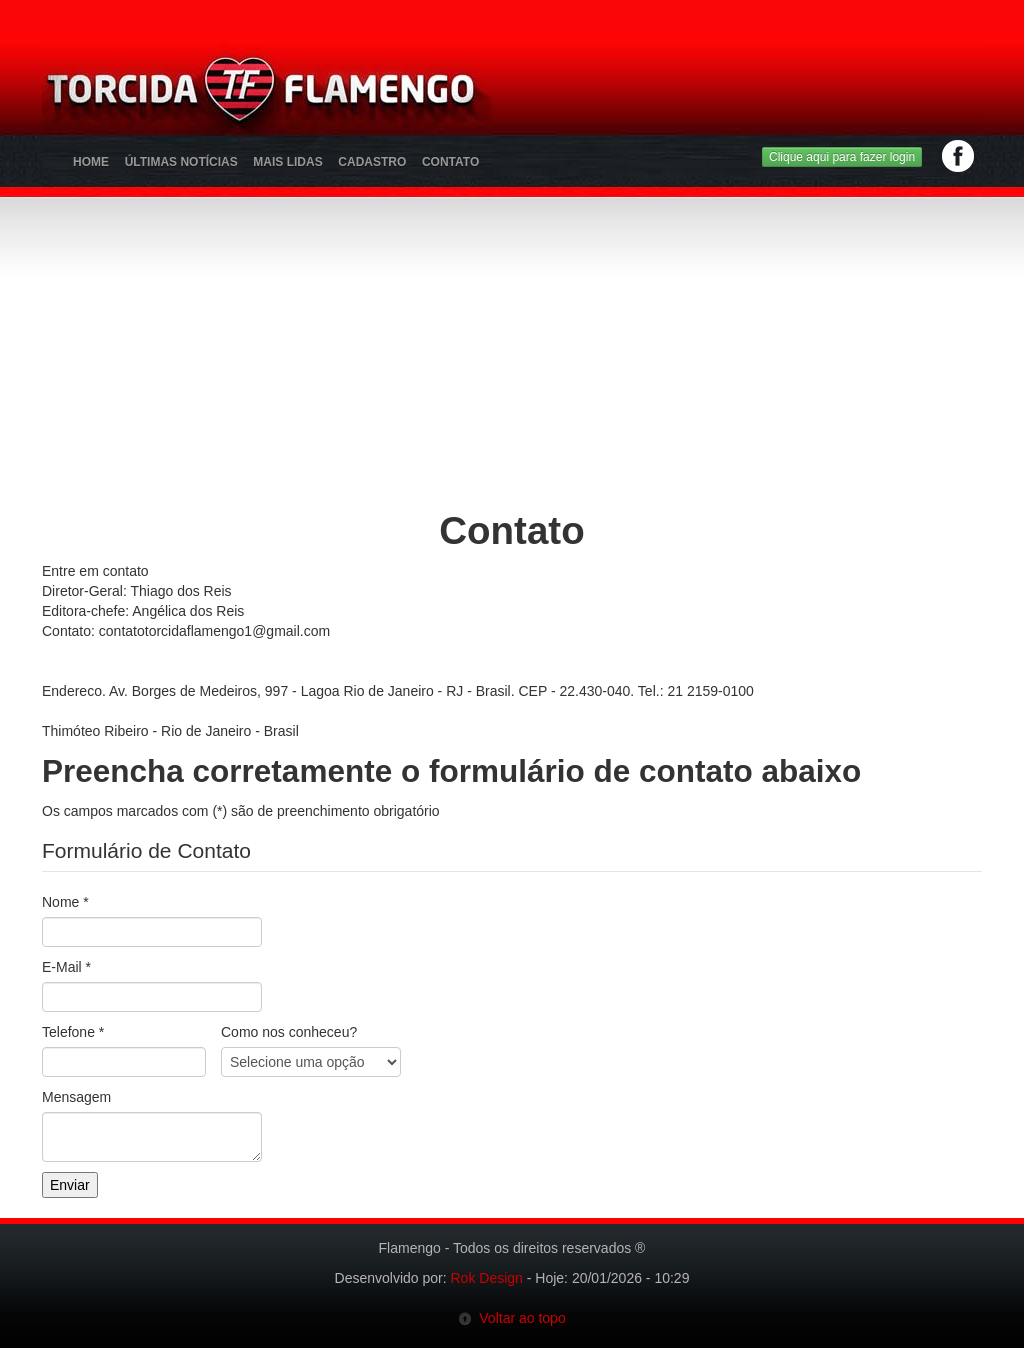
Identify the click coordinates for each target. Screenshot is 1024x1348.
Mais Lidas (287, 162)
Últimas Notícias (181, 162)
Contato (450, 162)
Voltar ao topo (511, 1318)
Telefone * (73, 1032)
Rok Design (487, 1278)
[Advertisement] (618, 95)
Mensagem (76, 1097)
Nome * (65, 902)
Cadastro (372, 162)
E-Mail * (66, 967)
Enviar (70, 1185)
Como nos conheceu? (289, 1032)
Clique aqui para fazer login (842, 157)
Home (91, 162)
